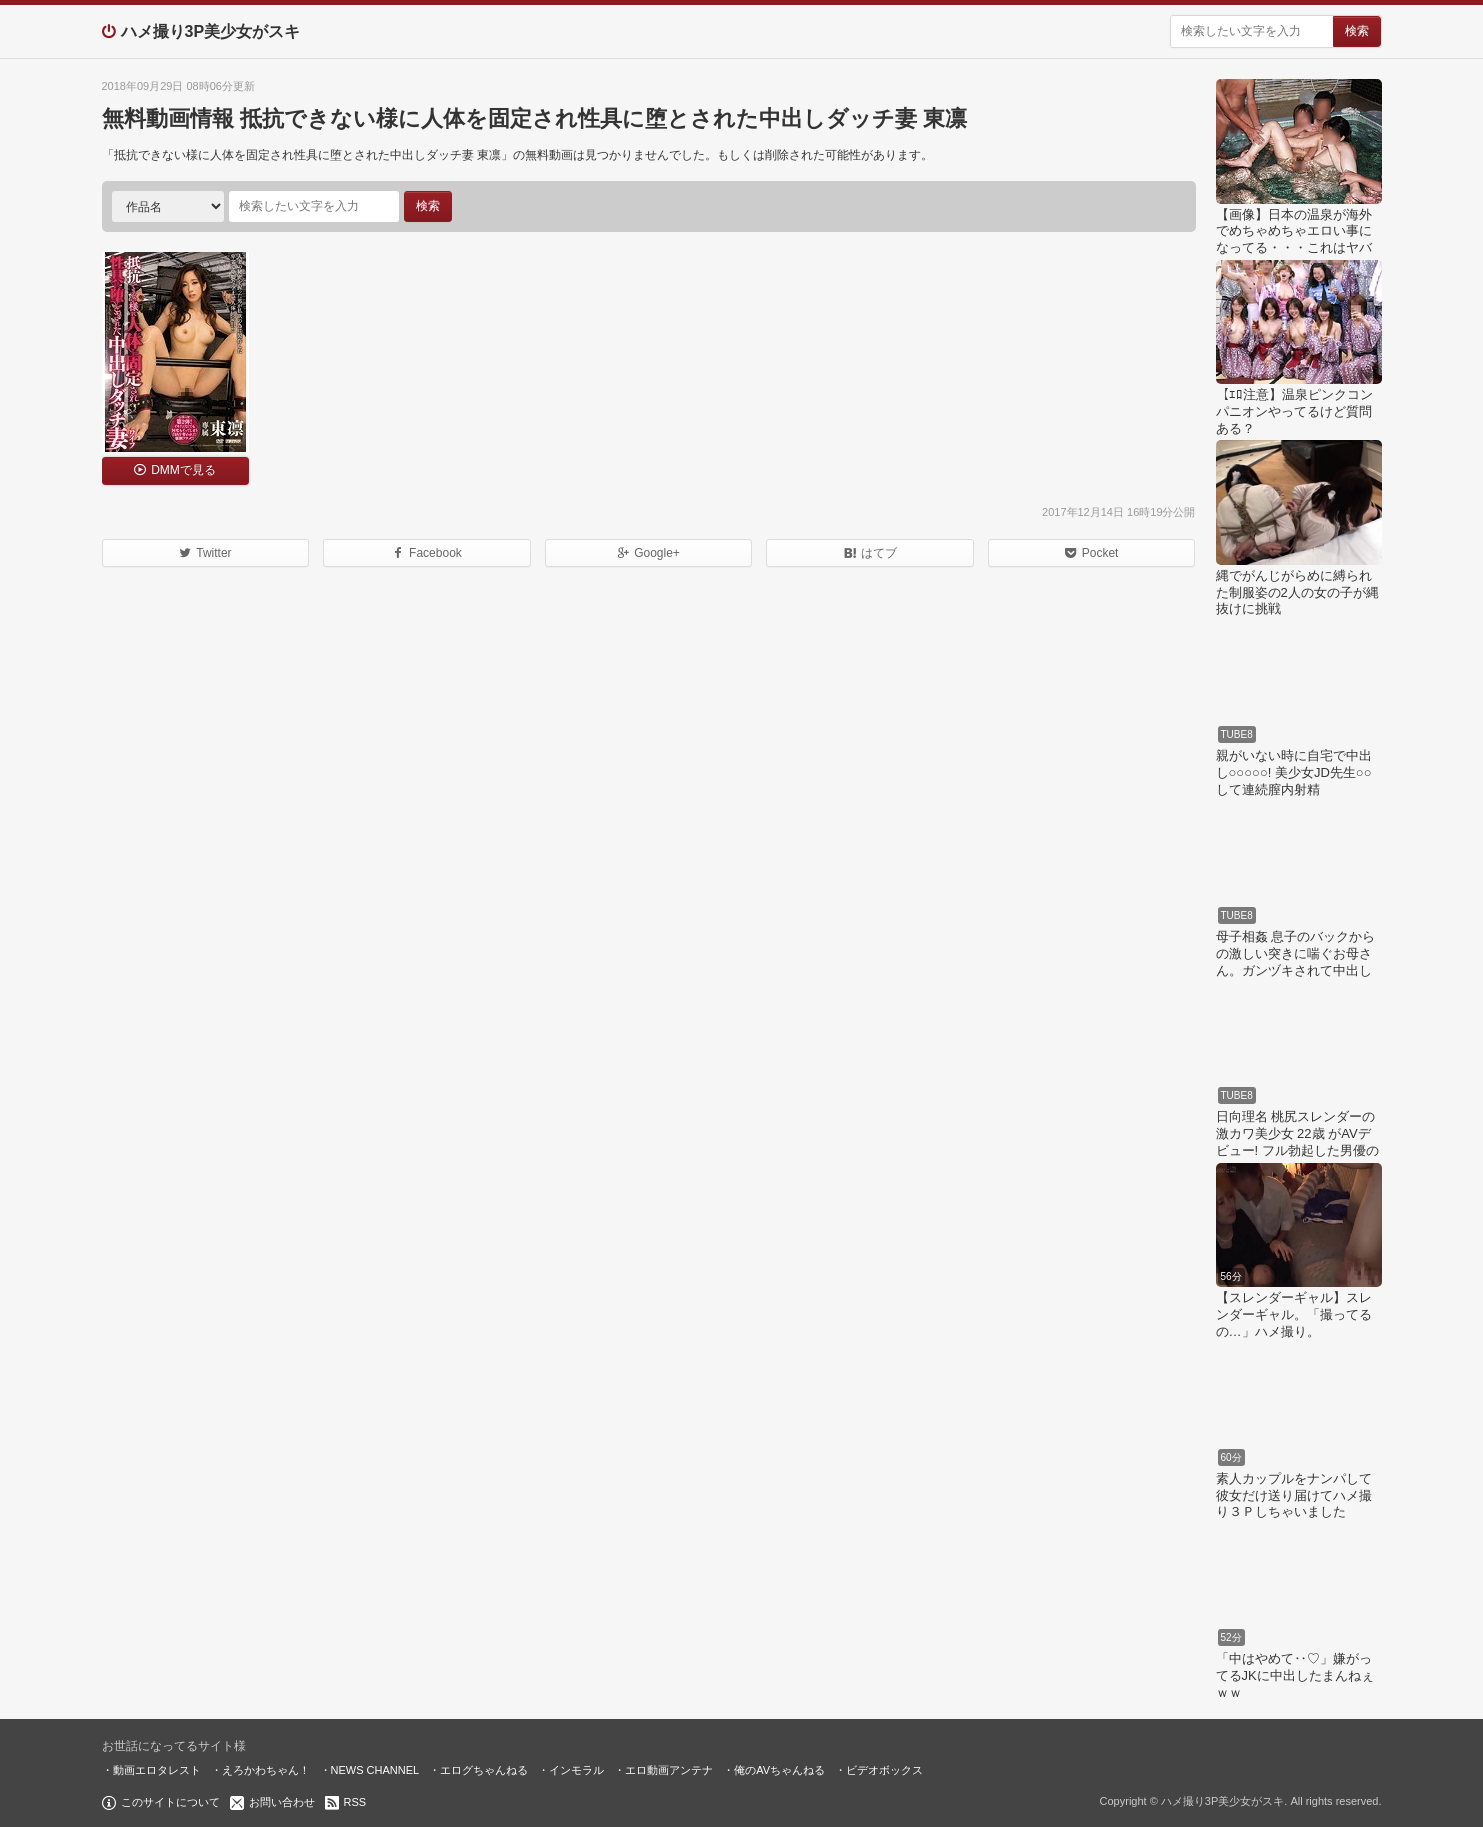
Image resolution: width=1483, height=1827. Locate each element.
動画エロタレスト (157, 1770)
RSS (355, 1802)
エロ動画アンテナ (669, 1770)
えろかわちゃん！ (266, 1770)
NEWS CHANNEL (375, 1770)
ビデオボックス (884, 1770)
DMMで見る (183, 470)
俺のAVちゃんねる (779, 1770)
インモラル (576, 1770)
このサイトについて (170, 1802)
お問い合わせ (282, 1802)
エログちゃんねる (484, 1770)
